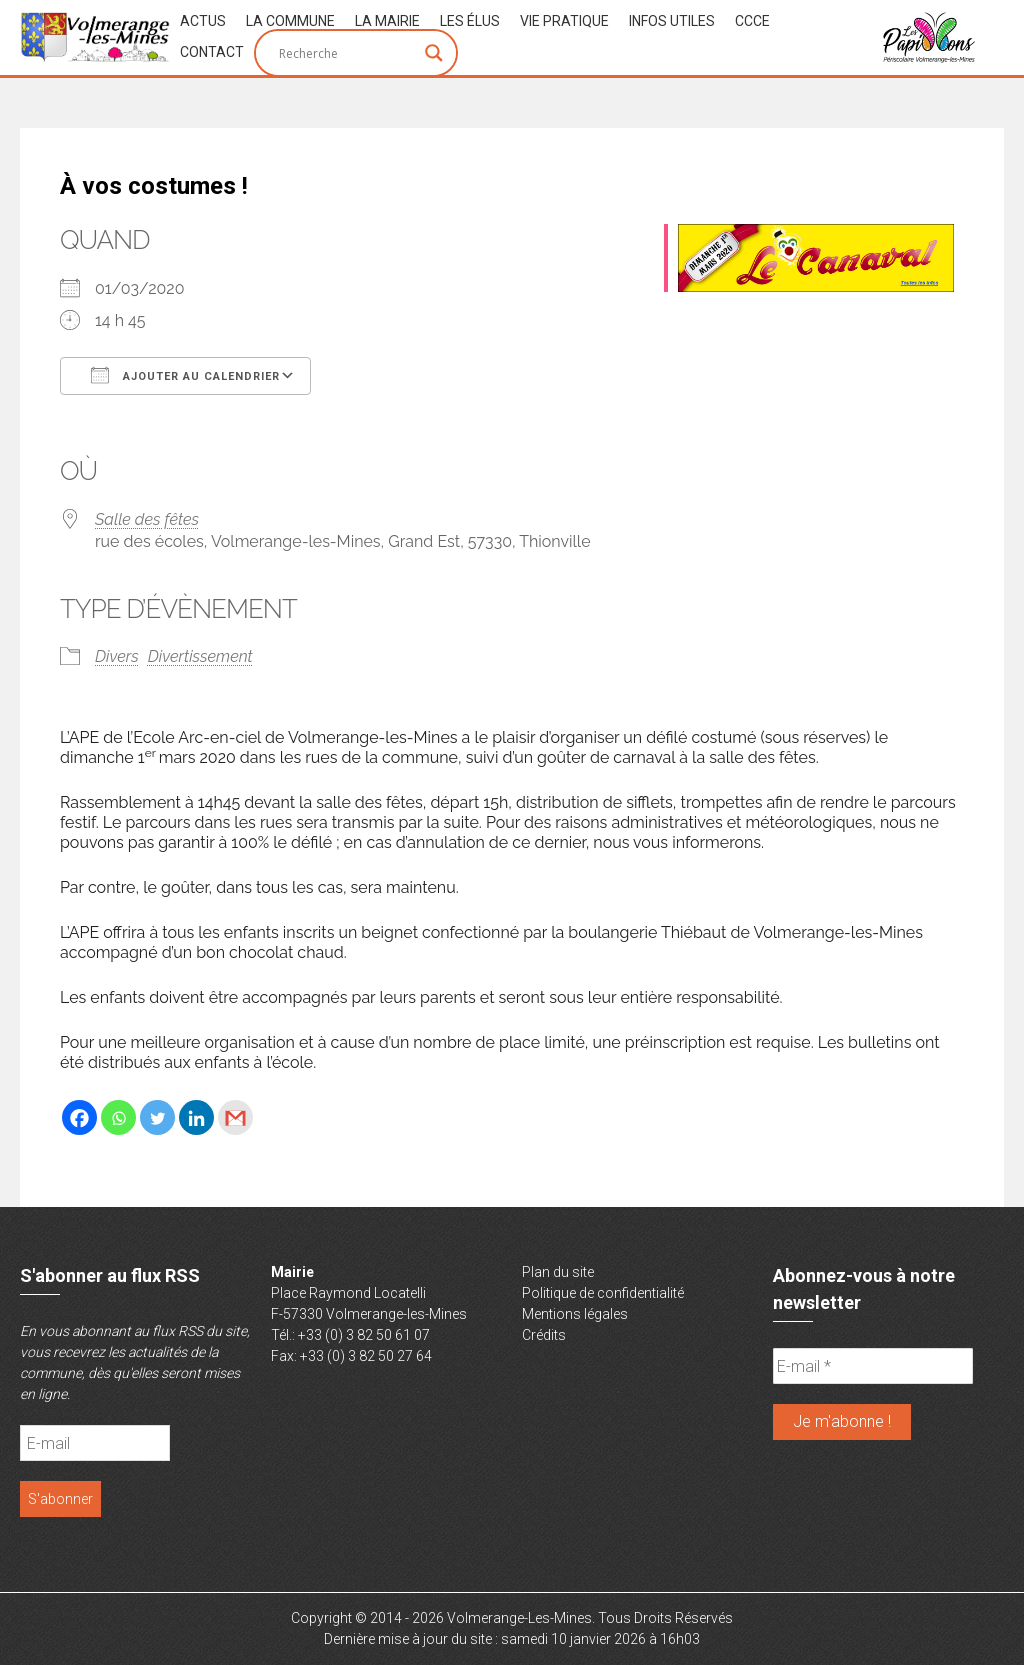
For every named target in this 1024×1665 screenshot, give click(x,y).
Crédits (544, 1335)
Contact (212, 52)
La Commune (290, 21)
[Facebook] (79, 1117)
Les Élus (470, 21)
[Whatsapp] (118, 1117)
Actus (203, 21)
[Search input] (347, 53)
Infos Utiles (672, 21)
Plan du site (558, 1272)
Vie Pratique (564, 21)
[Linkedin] (196, 1117)
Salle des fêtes (147, 519)
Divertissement (200, 656)
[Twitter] (157, 1117)
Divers (117, 656)
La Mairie (387, 21)
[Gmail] (235, 1117)
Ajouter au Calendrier (185, 375)
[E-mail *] (873, 1366)
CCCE (752, 21)
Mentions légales (575, 1314)
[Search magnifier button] (434, 53)
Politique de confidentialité (603, 1293)
